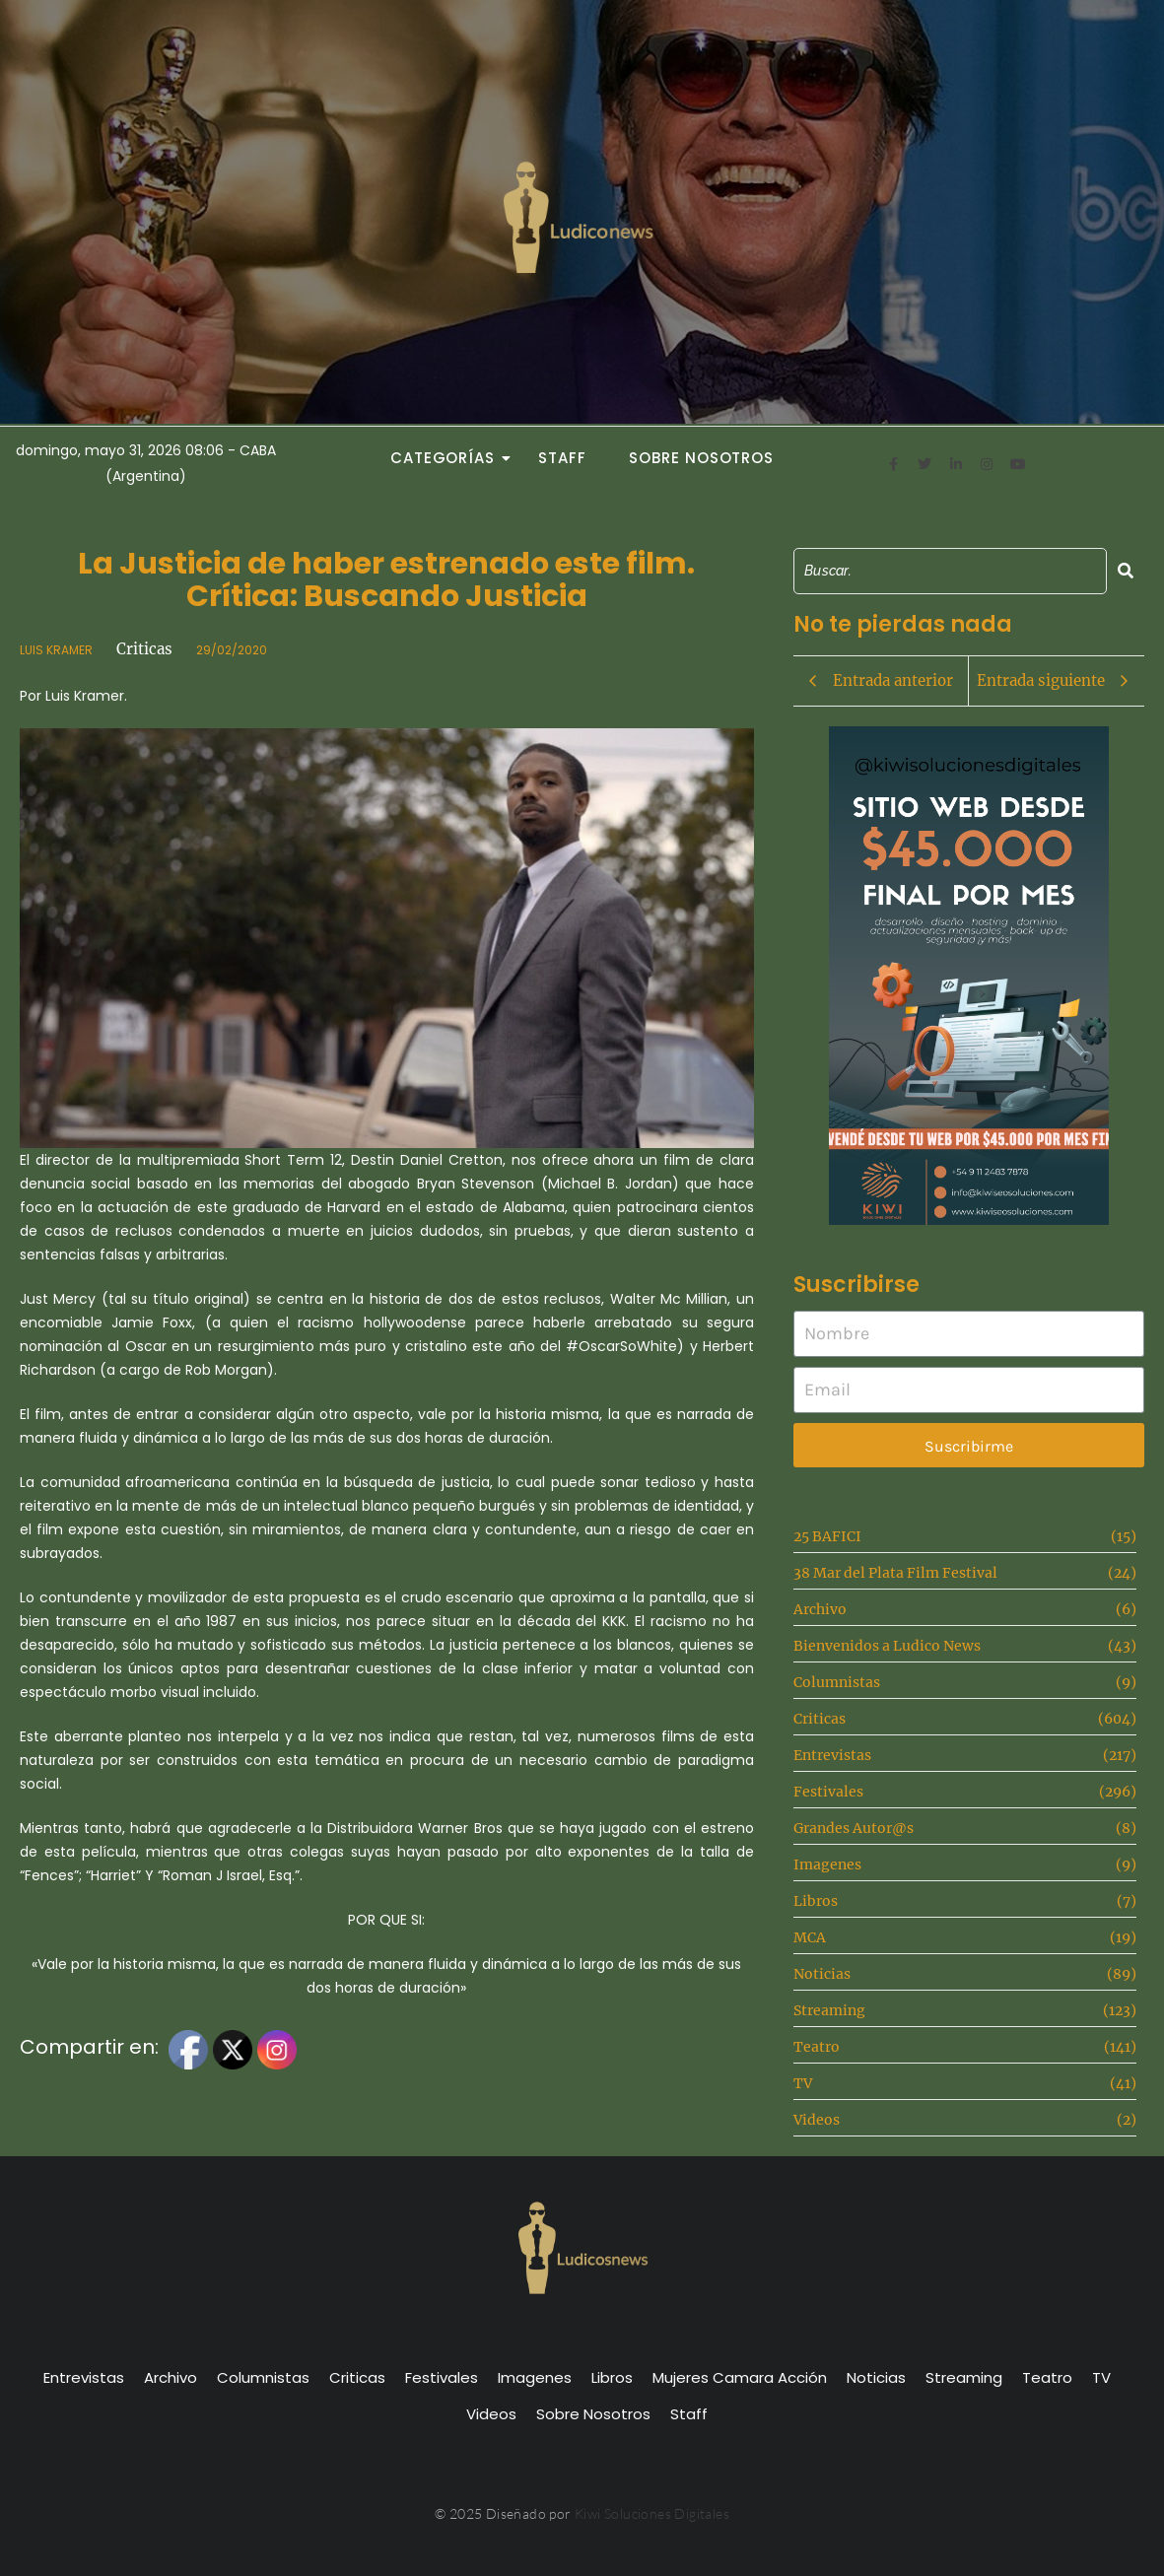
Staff (562, 457)
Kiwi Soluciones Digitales (652, 2513)
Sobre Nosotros (701, 457)
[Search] (950, 571)
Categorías (448, 457)
